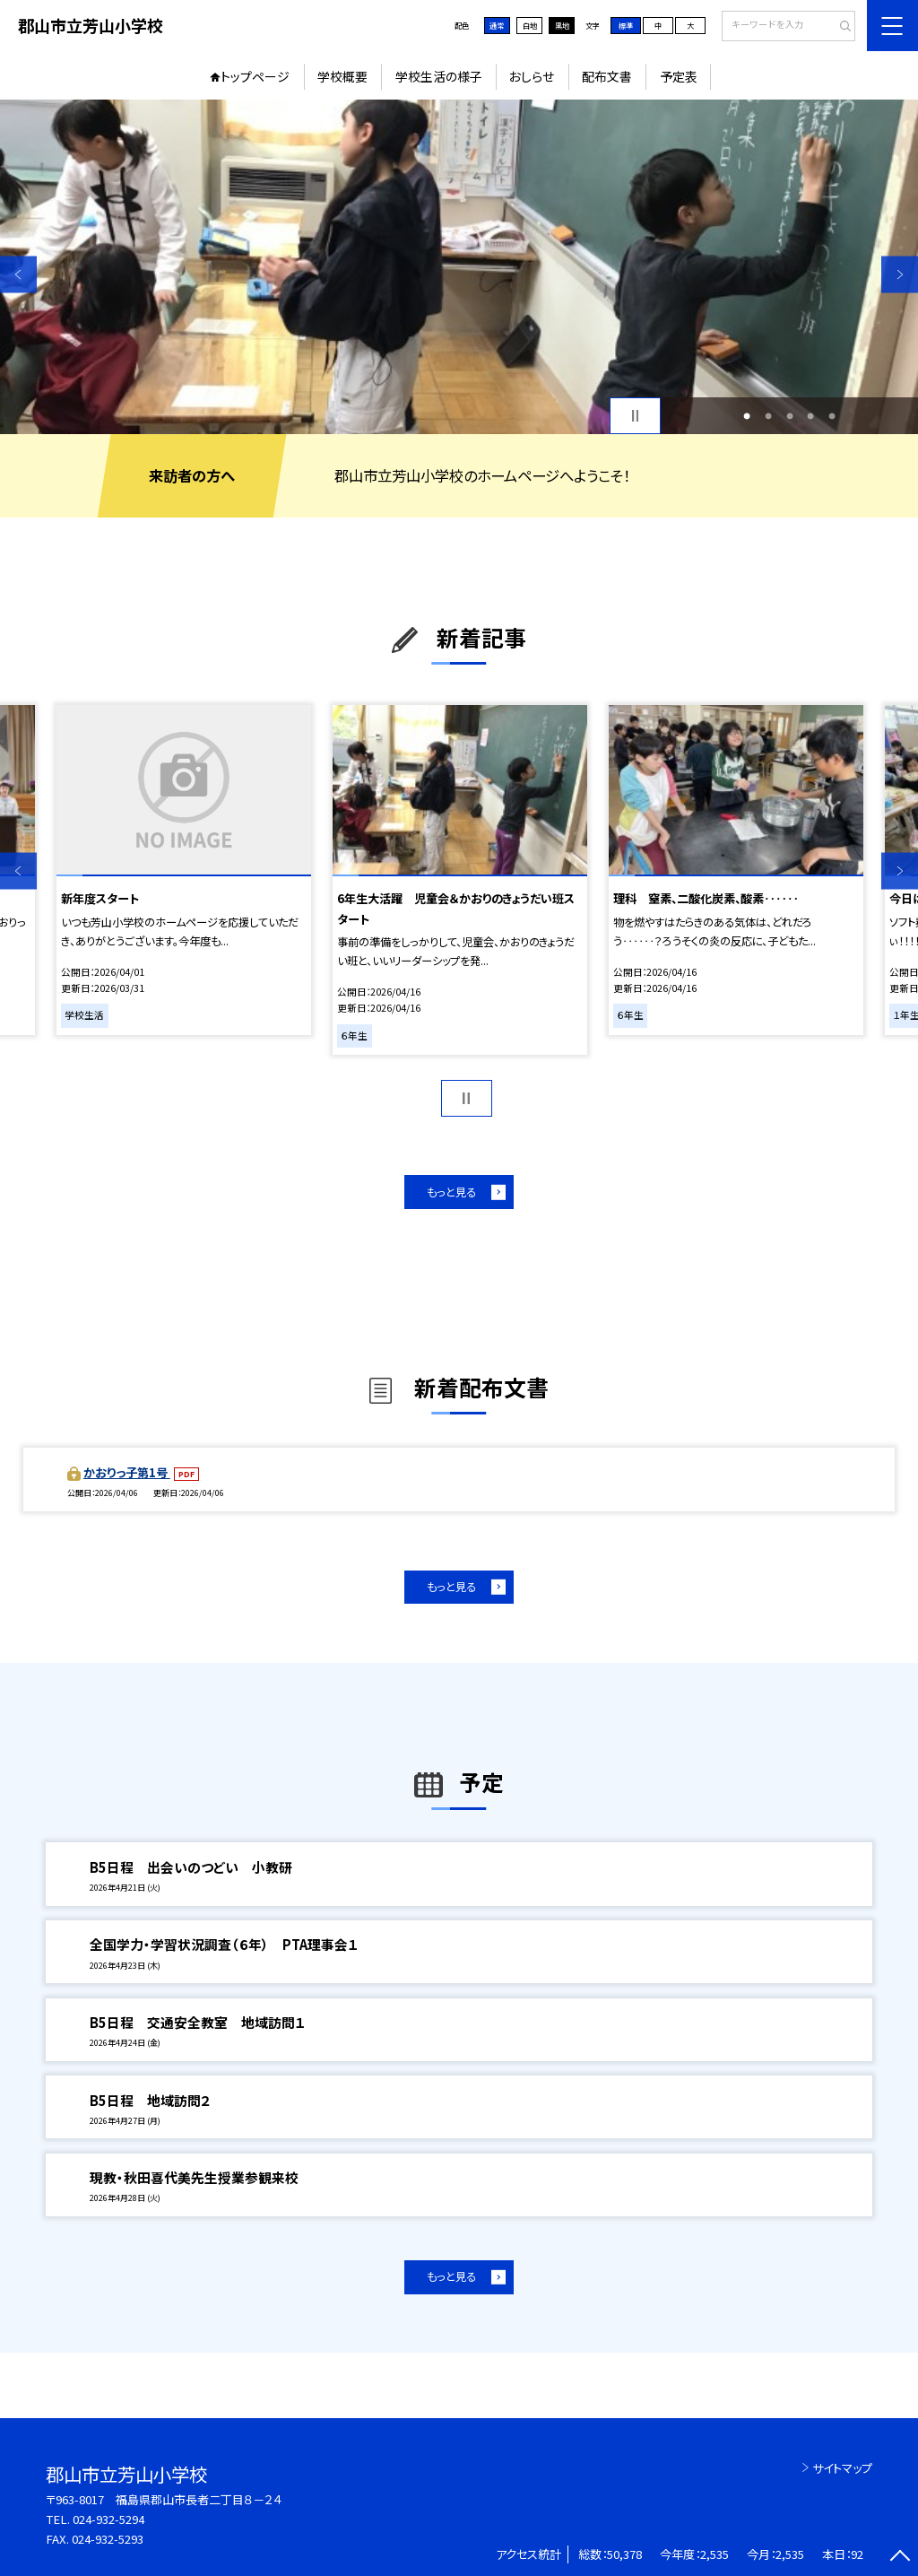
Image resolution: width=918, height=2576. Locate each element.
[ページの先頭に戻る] (899, 2557)
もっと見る (451, 1192)
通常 (496, 25)
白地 (530, 25)
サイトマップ (842, 2467)
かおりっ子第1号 (126, 1472)
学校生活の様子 (438, 76)
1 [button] (746, 416)
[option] (459, 267)
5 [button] (832, 416)
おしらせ (531, 76)
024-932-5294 (108, 2519)
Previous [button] (18, 274)
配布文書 (607, 76)
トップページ (255, 76)
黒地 (562, 25)
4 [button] (810, 416)
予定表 (678, 76)
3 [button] (789, 416)
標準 (626, 25)
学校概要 (342, 76)
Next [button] (899, 274)
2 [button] (768, 416)
